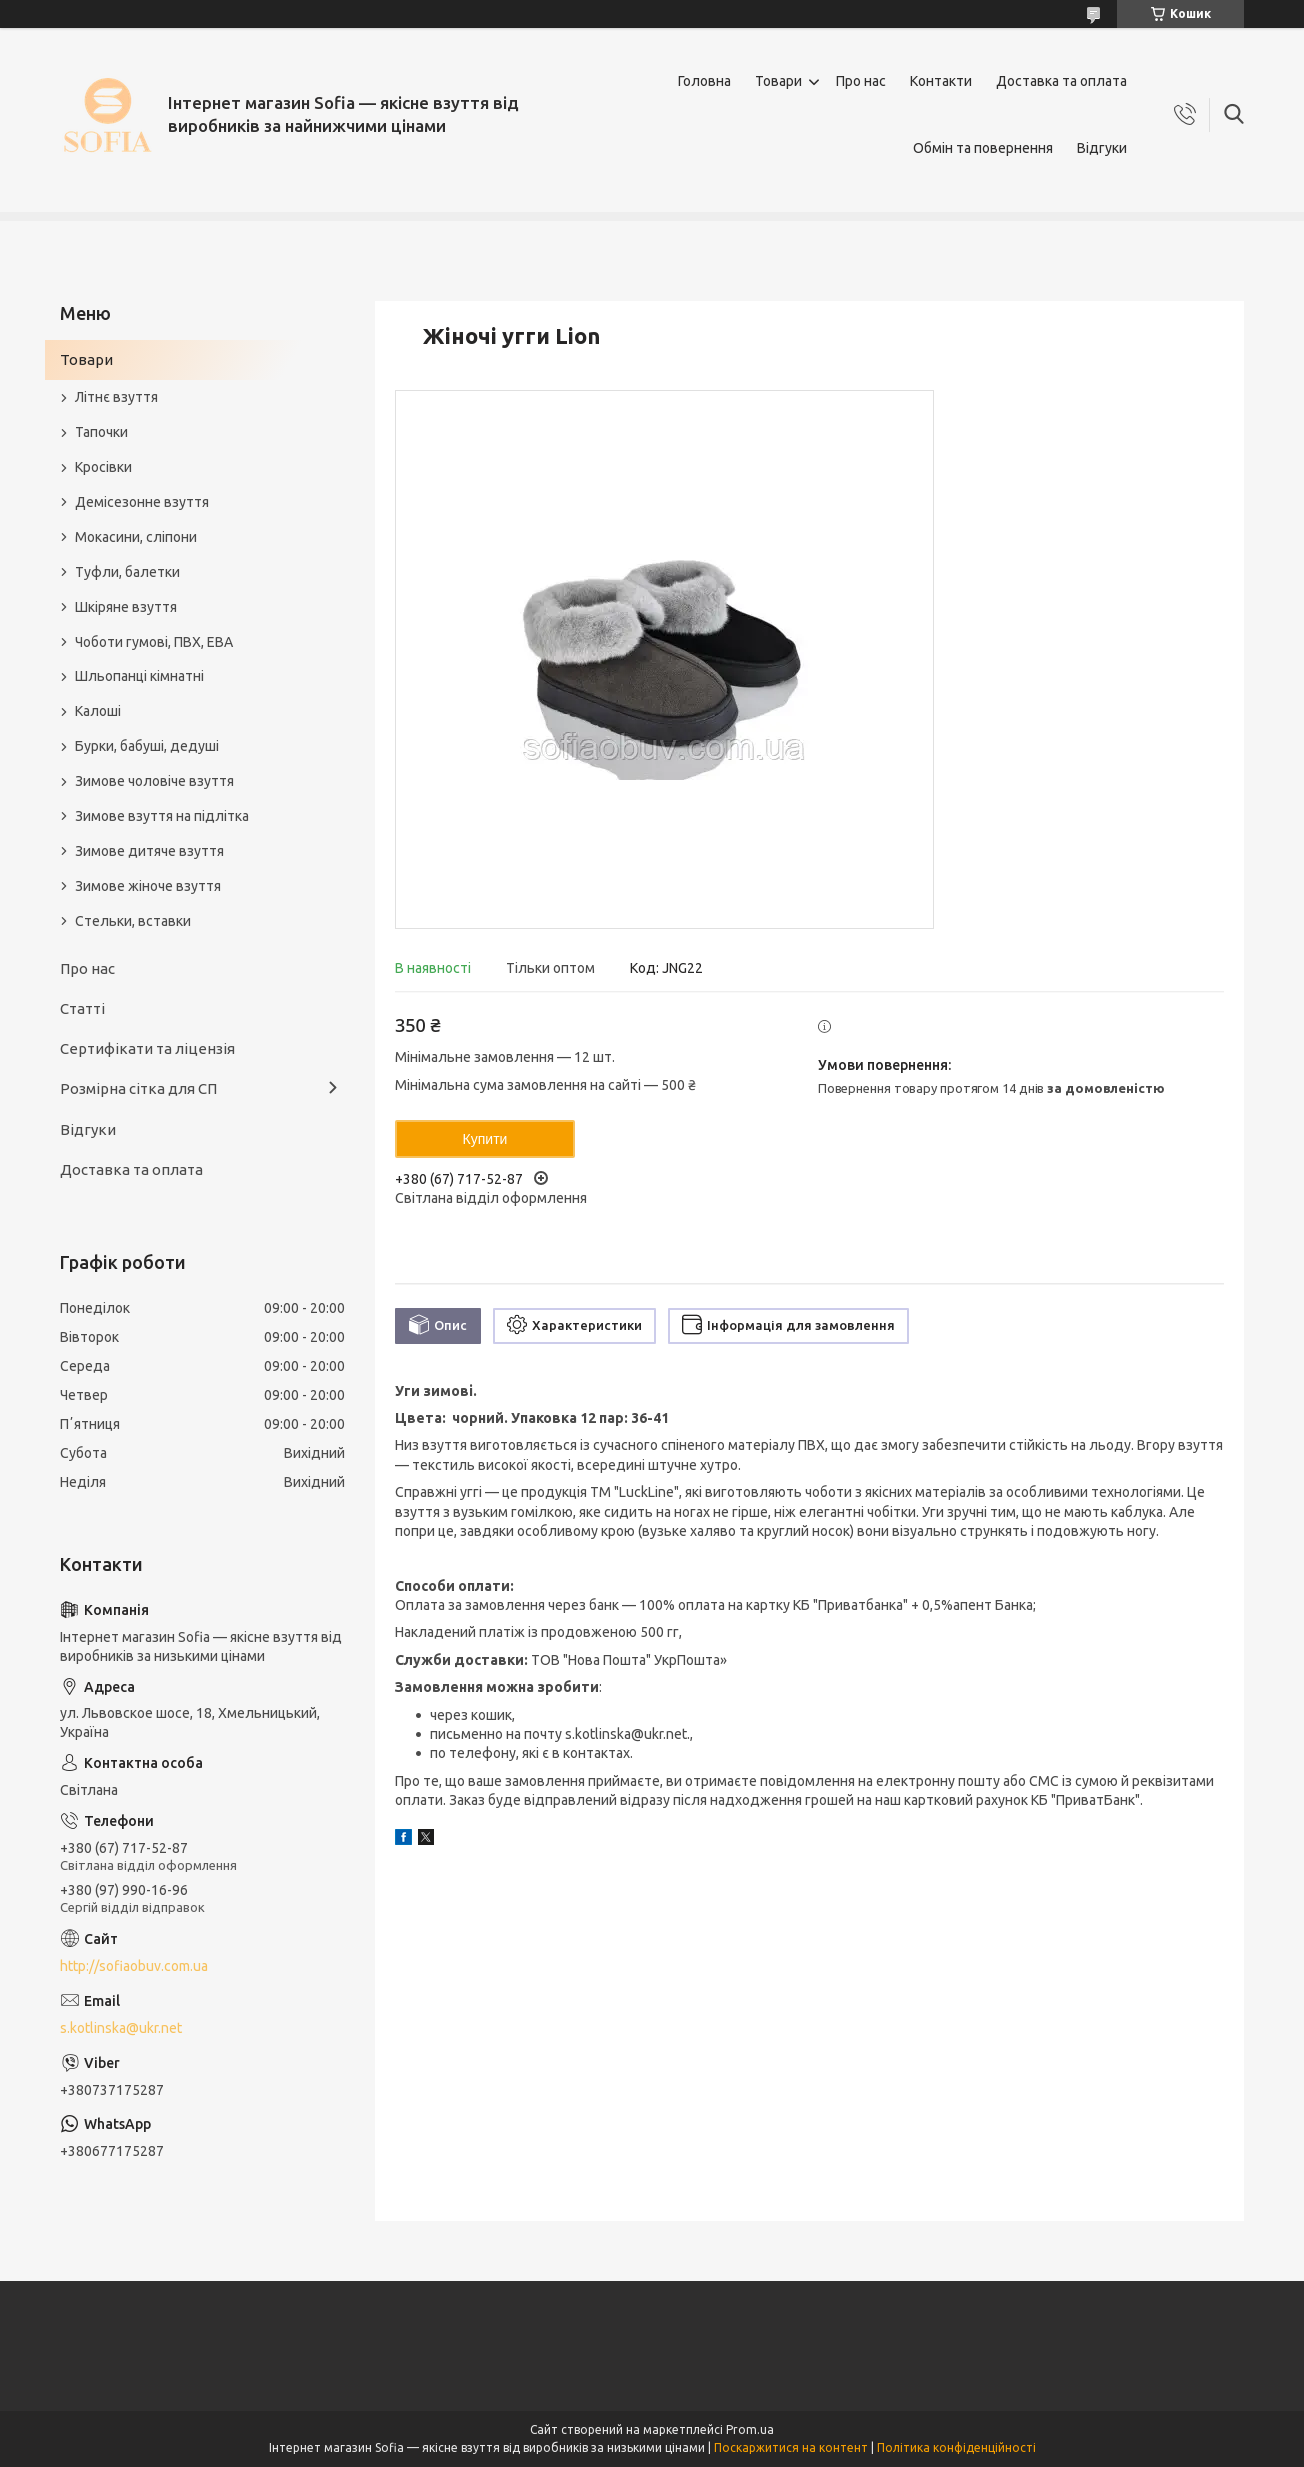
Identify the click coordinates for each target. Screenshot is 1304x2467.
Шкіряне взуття (126, 607)
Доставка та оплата (1061, 81)
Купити (485, 1139)
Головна (704, 81)
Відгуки (1102, 148)
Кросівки (103, 467)
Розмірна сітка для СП (138, 1088)
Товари (778, 81)
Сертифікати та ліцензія (147, 1048)
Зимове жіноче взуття (148, 886)
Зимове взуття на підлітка (162, 816)
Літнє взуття (116, 397)
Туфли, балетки (127, 572)
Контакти (941, 81)
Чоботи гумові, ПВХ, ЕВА (154, 642)
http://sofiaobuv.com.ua (134, 1966)
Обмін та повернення (983, 148)
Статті (82, 1008)
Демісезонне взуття (142, 502)
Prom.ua (750, 2429)
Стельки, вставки (133, 921)
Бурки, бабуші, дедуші (147, 746)
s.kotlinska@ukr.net (121, 2028)
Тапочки (101, 432)
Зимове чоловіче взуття (154, 781)
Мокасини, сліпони (136, 537)
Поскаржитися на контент (791, 2447)
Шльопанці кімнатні (139, 676)
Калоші (98, 711)
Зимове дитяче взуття (149, 851)
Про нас (861, 81)
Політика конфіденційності (956, 2447)
